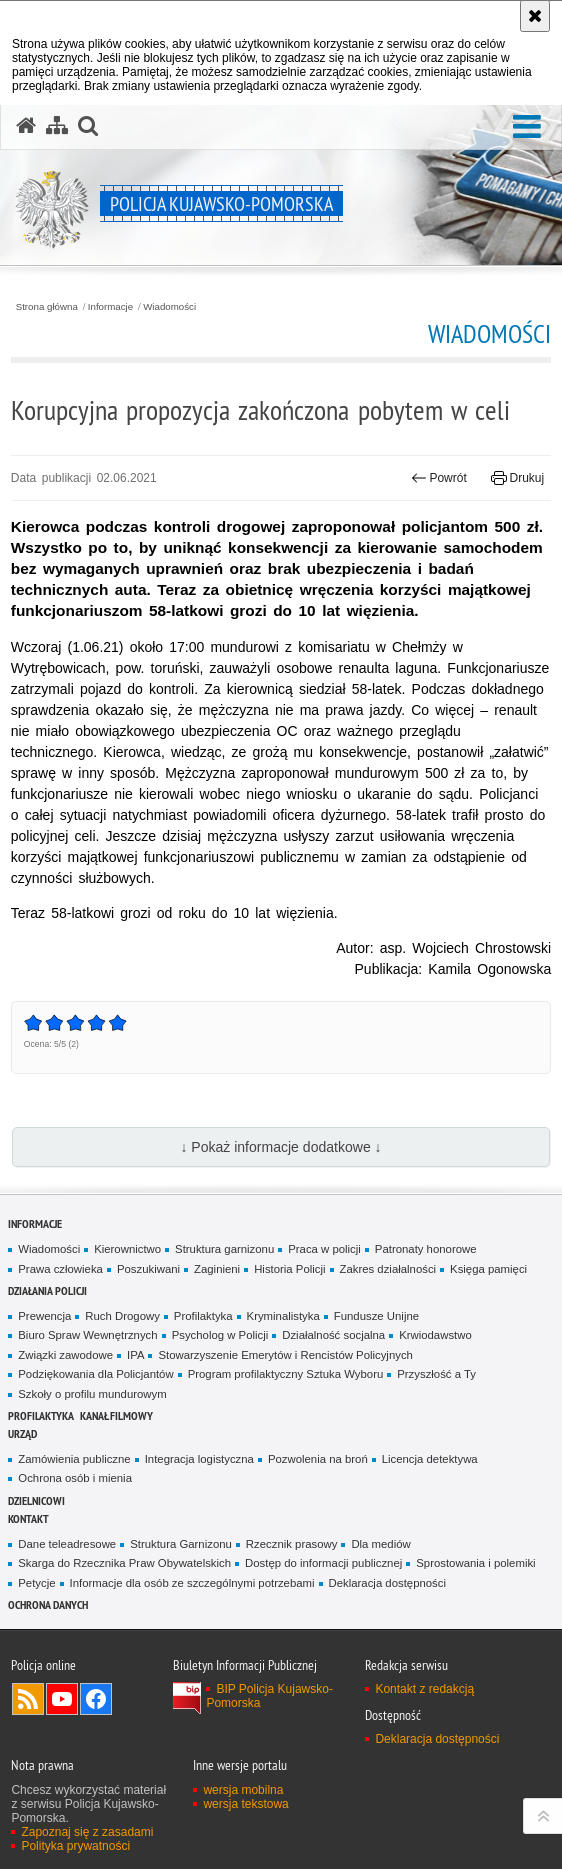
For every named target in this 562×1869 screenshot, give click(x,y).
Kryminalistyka (283, 1316)
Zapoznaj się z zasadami (87, 1832)
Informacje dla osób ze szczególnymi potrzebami (192, 1583)
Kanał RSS (28, 1699)
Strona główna (47, 307)
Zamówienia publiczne (74, 1459)
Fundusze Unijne (376, 1316)
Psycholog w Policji (220, 1335)
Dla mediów (380, 1544)
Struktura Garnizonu (181, 1544)
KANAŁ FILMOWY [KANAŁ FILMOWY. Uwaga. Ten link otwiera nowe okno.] (116, 1415)
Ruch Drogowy (122, 1316)
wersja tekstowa (245, 1804)
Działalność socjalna (333, 1335)
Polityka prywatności (75, 1846)
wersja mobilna (243, 1790)
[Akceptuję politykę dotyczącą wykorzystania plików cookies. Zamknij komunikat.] (535, 16)
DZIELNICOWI (36, 1500)
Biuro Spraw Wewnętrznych (87, 1335)
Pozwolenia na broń (318, 1459)
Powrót (439, 478)
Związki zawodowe (65, 1355)
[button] (527, 127)
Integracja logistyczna (199, 1459)
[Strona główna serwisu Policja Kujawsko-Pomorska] (26, 126)
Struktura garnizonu (224, 1249)
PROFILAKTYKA (41, 1415)
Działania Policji (47, 1290)
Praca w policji (324, 1249)
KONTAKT (28, 1518)
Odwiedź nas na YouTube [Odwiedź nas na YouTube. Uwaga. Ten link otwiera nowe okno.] (62, 1699)
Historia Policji (289, 1269)
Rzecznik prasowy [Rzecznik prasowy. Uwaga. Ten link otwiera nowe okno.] (292, 1544)
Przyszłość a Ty (436, 1374)
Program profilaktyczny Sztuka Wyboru (286, 1374)
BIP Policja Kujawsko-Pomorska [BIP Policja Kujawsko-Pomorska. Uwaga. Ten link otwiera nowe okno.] (269, 1696)
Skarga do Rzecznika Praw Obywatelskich (124, 1563)
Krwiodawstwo (435, 1335)
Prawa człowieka (60, 1269)
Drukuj (517, 478)
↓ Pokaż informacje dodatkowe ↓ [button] (280, 1147)
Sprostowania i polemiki (475, 1563)
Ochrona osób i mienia (75, 1478)
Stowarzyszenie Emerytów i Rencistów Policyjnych (285, 1355)
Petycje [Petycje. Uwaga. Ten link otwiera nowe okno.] (36, 1583)
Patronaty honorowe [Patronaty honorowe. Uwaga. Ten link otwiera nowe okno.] (426, 1249)
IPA (135, 1355)
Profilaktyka (203, 1316)
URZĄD (22, 1433)
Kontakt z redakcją (424, 1689)
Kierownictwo (127, 1249)
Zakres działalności (388, 1269)
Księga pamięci (488, 1269)
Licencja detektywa (430, 1459)
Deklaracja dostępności (387, 1583)
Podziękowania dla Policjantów (95, 1374)
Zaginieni (217, 1269)
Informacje (110, 307)
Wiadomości (169, 307)
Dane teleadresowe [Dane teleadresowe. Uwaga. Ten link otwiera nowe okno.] (67, 1544)
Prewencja (44, 1316)
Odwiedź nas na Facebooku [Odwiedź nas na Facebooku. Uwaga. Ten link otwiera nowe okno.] (96, 1699)
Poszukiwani (148, 1269)
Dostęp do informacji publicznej (323, 1563)
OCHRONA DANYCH (48, 1604)
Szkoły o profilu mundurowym (92, 1394)
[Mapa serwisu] (57, 126)
